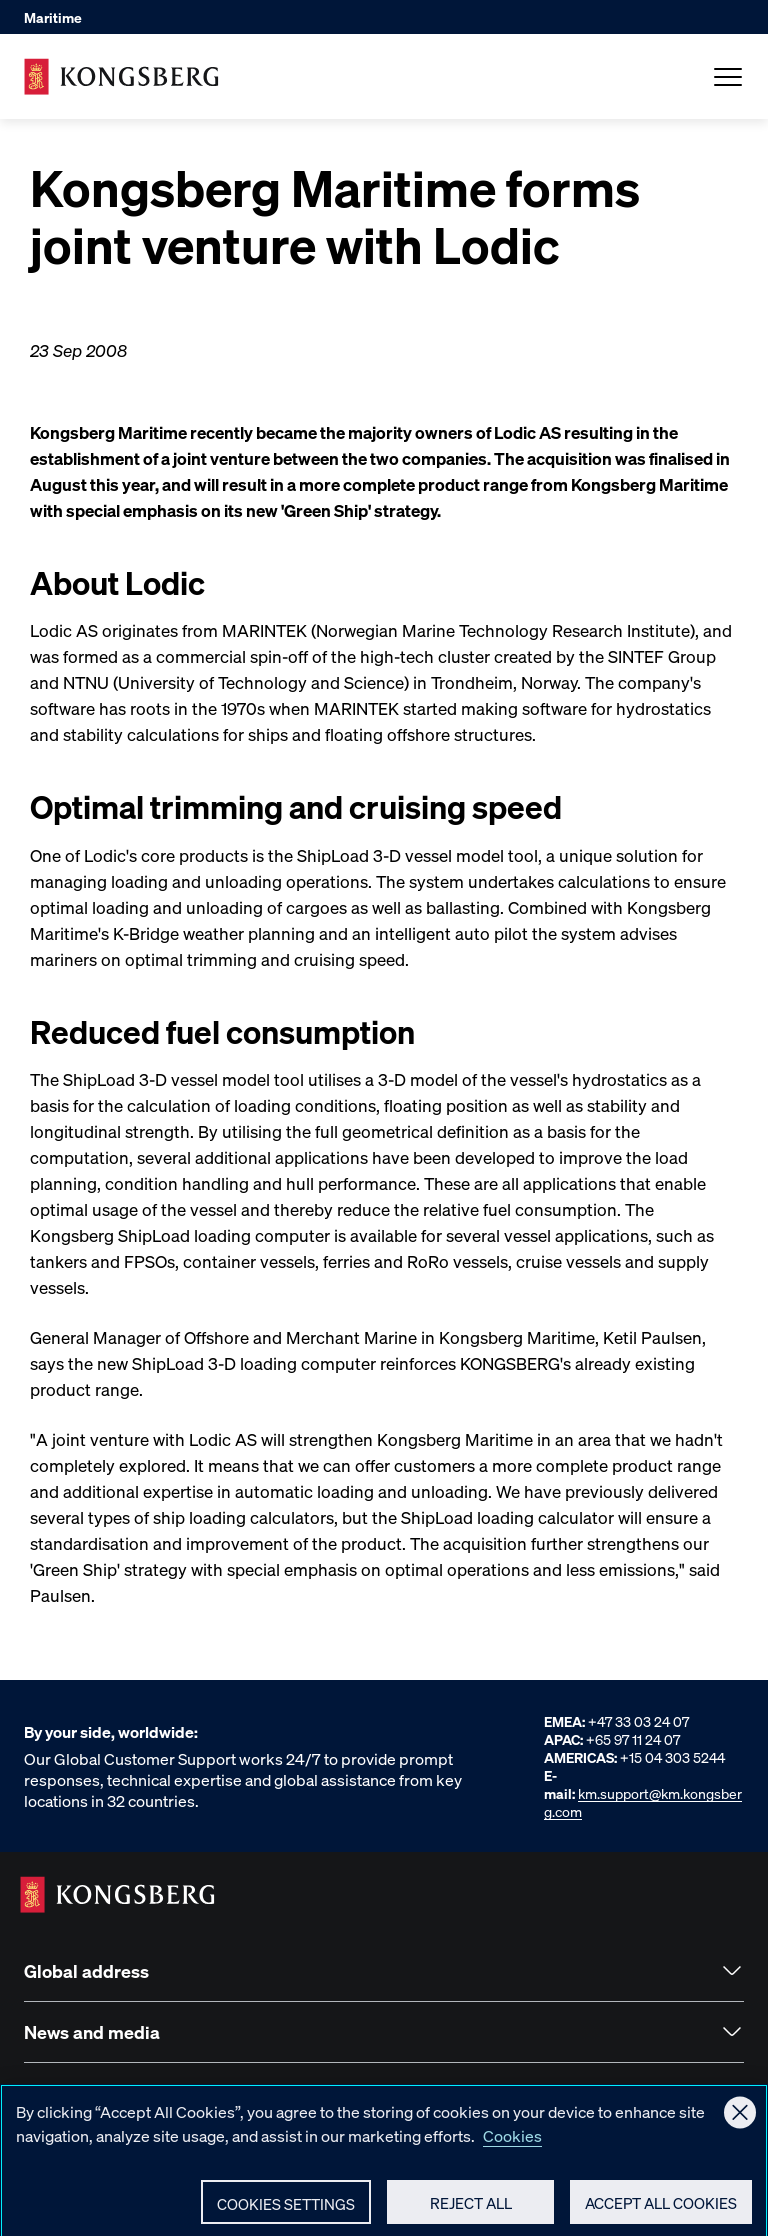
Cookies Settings (286, 2210)
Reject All (471, 2209)
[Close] (740, 2119)
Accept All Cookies (661, 2209)
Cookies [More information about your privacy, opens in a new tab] (512, 2141)
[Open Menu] (728, 77)
